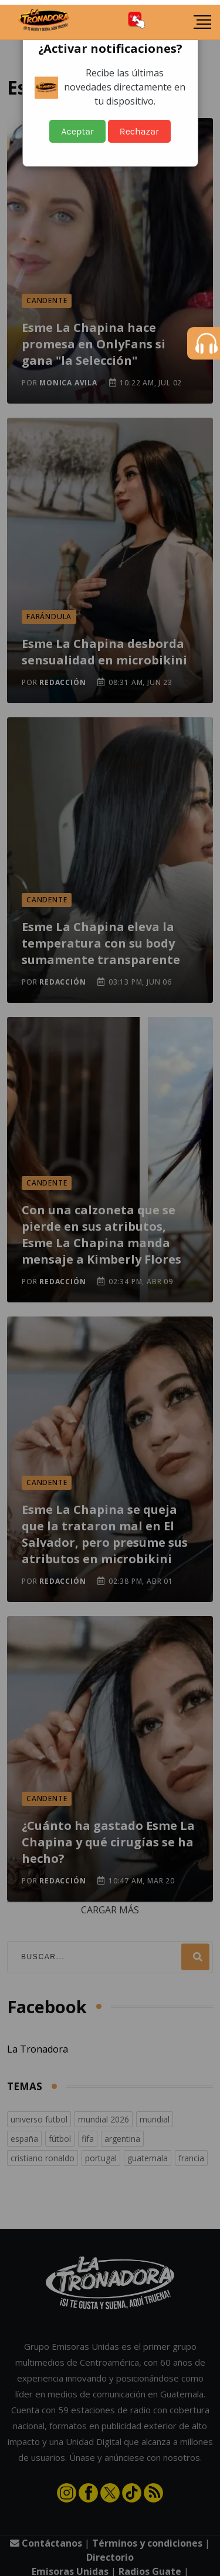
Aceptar (77, 131)
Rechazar (139, 131)
